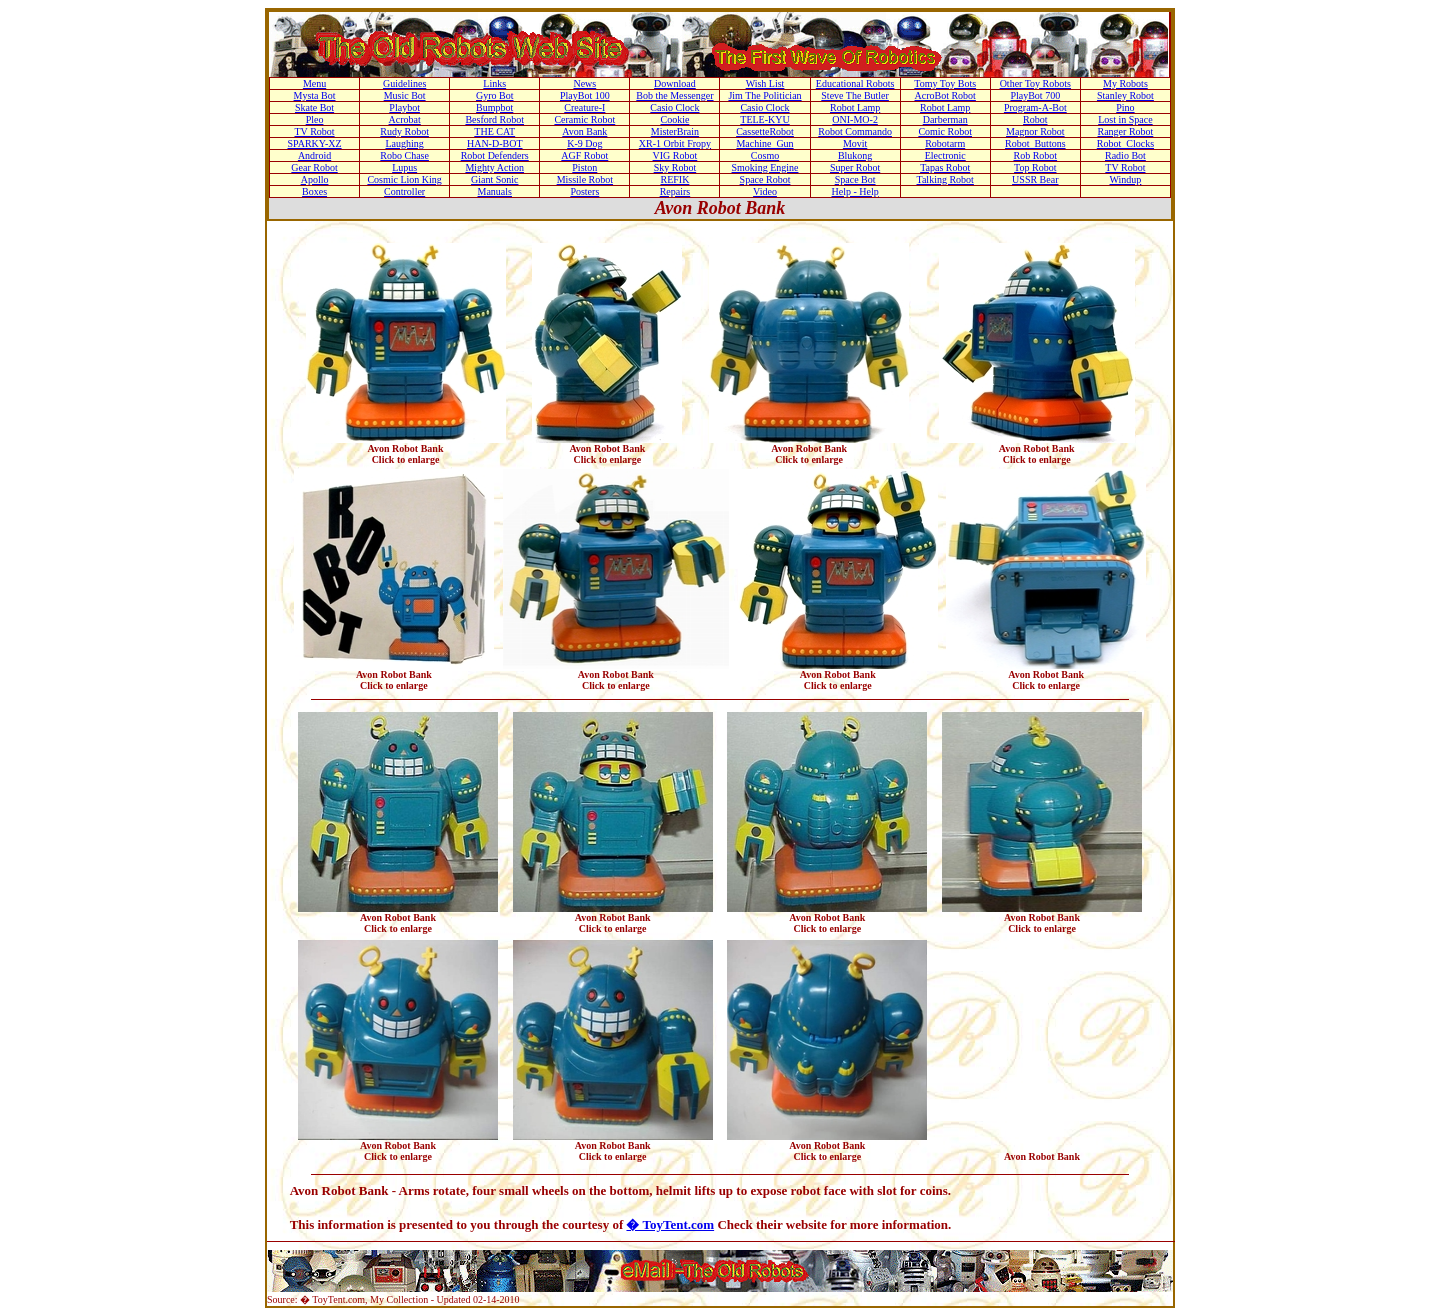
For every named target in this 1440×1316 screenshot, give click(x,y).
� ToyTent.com (670, 1224)
